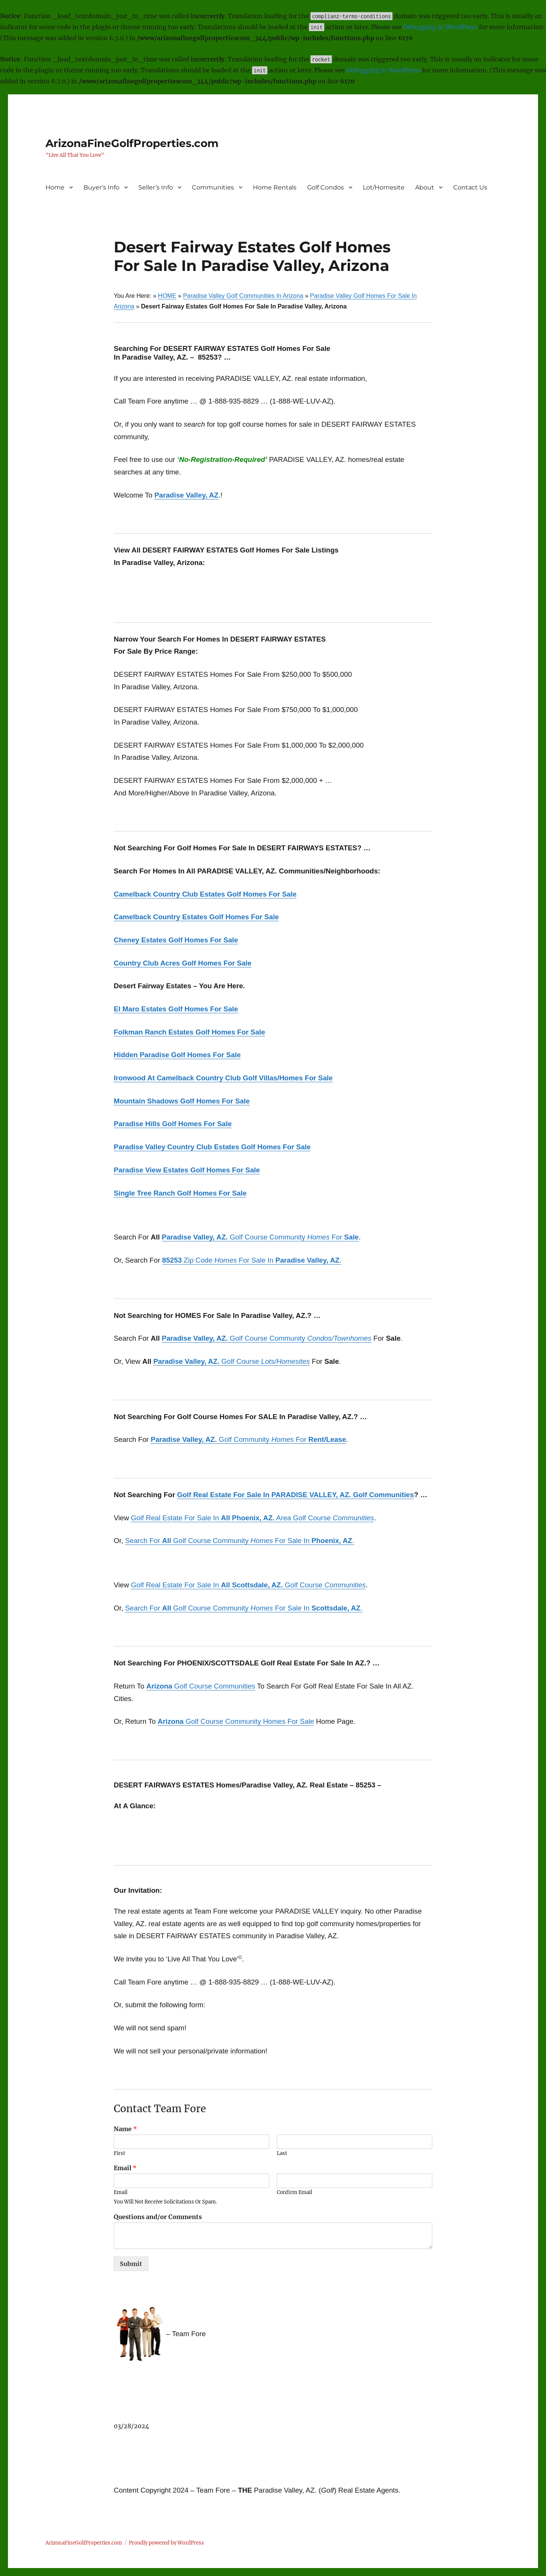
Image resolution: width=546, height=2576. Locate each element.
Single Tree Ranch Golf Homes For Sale (180, 1193)
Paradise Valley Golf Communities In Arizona (243, 296)
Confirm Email (294, 2192)
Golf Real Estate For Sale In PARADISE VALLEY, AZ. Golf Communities (295, 1495)
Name (125, 2129)
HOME (167, 296)
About (424, 187)
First (119, 2153)
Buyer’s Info (101, 187)
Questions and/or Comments (158, 2217)
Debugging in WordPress (440, 27)
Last (282, 2153)
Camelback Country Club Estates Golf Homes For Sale (205, 894)
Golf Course (217, 1361)
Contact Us (470, 187)
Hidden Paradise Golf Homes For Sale (177, 1055)
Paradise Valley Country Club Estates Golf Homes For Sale (212, 1147)
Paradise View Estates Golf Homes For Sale (187, 1170)
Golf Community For (248, 1439)
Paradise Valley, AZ (186, 495)
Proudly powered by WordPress (166, 2543)
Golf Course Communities (200, 1686)
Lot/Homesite (384, 187)
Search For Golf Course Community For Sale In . (239, 1541)
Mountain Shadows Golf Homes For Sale (182, 1101)
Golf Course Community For (260, 1237)
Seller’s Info (155, 187)
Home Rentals (275, 187)
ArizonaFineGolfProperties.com (132, 143)
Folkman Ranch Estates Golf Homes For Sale (189, 1032)
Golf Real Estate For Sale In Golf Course (248, 1585)
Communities (213, 187)
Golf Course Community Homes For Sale (236, 1721)
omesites (295, 1361)
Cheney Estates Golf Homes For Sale (176, 940)
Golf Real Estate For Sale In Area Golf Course (252, 1518)
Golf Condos (325, 187)
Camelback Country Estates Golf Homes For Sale (196, 917)
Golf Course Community (267, 1338)
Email (125, 2168)
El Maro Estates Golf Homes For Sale (176, 1009)
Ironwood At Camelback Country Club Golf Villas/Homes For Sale (223, 1078)
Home (55, 187)
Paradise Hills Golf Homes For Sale (173, 1124)
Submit (131, 2264)
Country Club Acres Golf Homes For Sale (182, 963)
